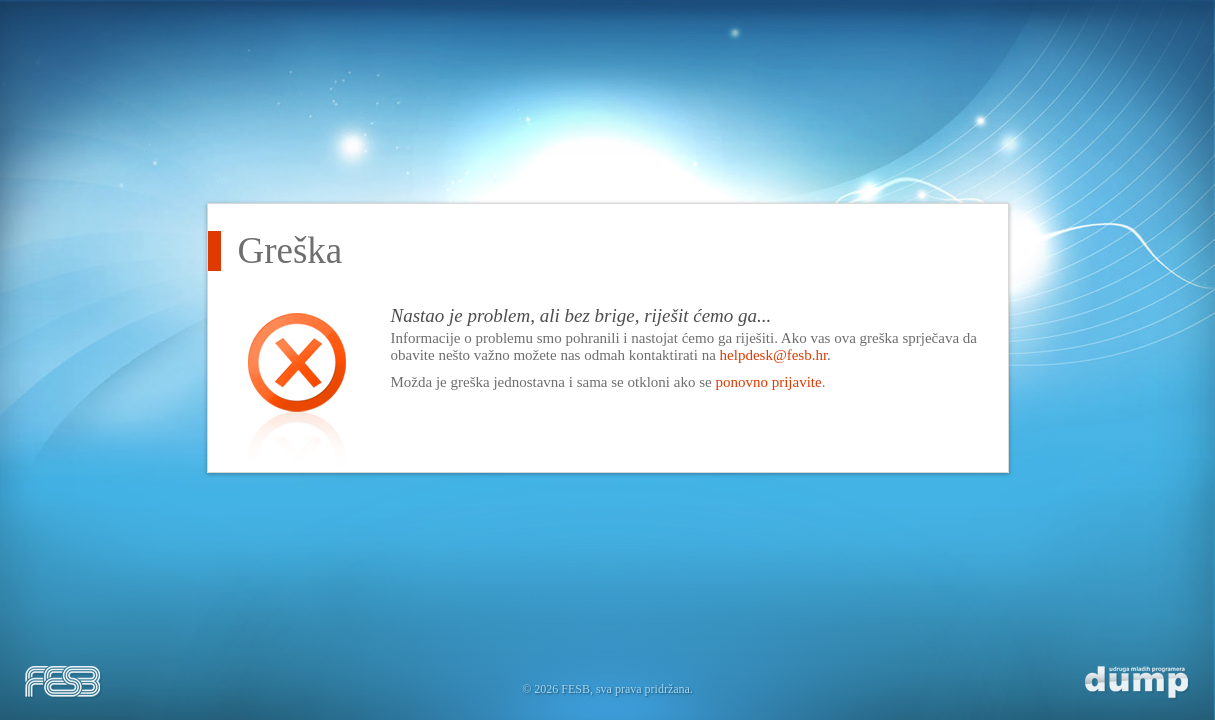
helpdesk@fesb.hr (774, 355)
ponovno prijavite (768, 382)
